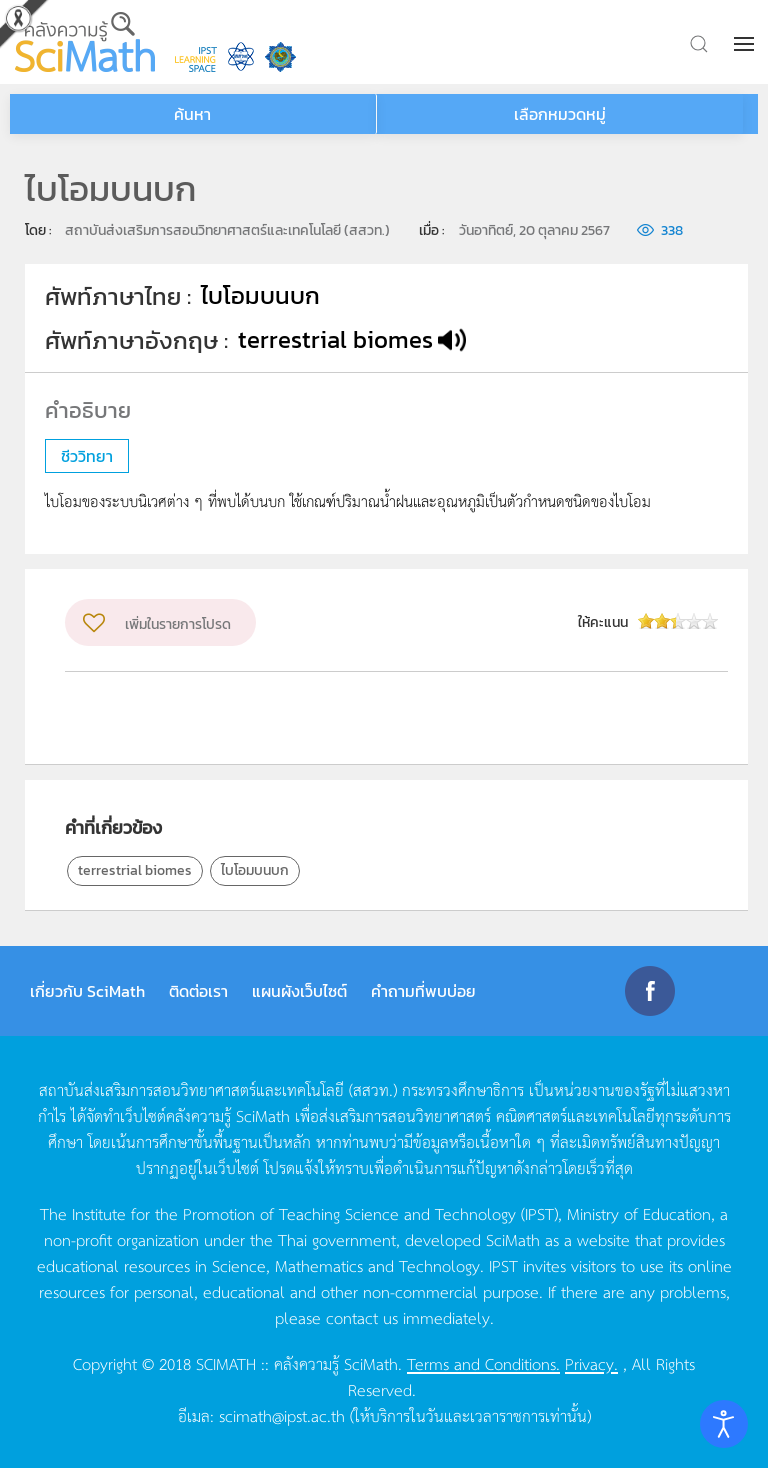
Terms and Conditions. (483, 1363)
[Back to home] (85, 42)
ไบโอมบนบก (255, 870)
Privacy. (591, 1363)
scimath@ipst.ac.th (282, 1415)
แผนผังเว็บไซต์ (299, 991)
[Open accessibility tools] (724, 1424)
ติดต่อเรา (198, 991)
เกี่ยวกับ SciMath (87, 991)
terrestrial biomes (135, 870)
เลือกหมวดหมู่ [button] (560, 114)
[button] (746, 44)
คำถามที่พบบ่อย (423, 991)
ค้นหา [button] (192, 114)
